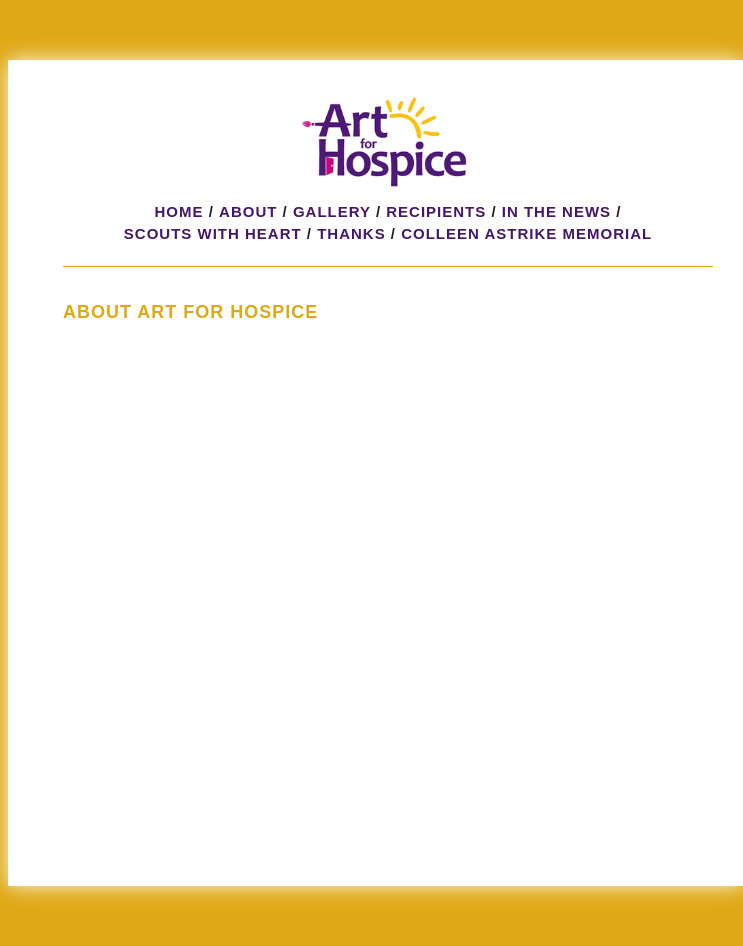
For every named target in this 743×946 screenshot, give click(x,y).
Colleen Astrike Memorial (526, 233)
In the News (556, 211)
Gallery (332, 211)
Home (179, 211)
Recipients (436, 211)
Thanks (351, 233)
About (248, 211)
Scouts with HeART (213, 233)
